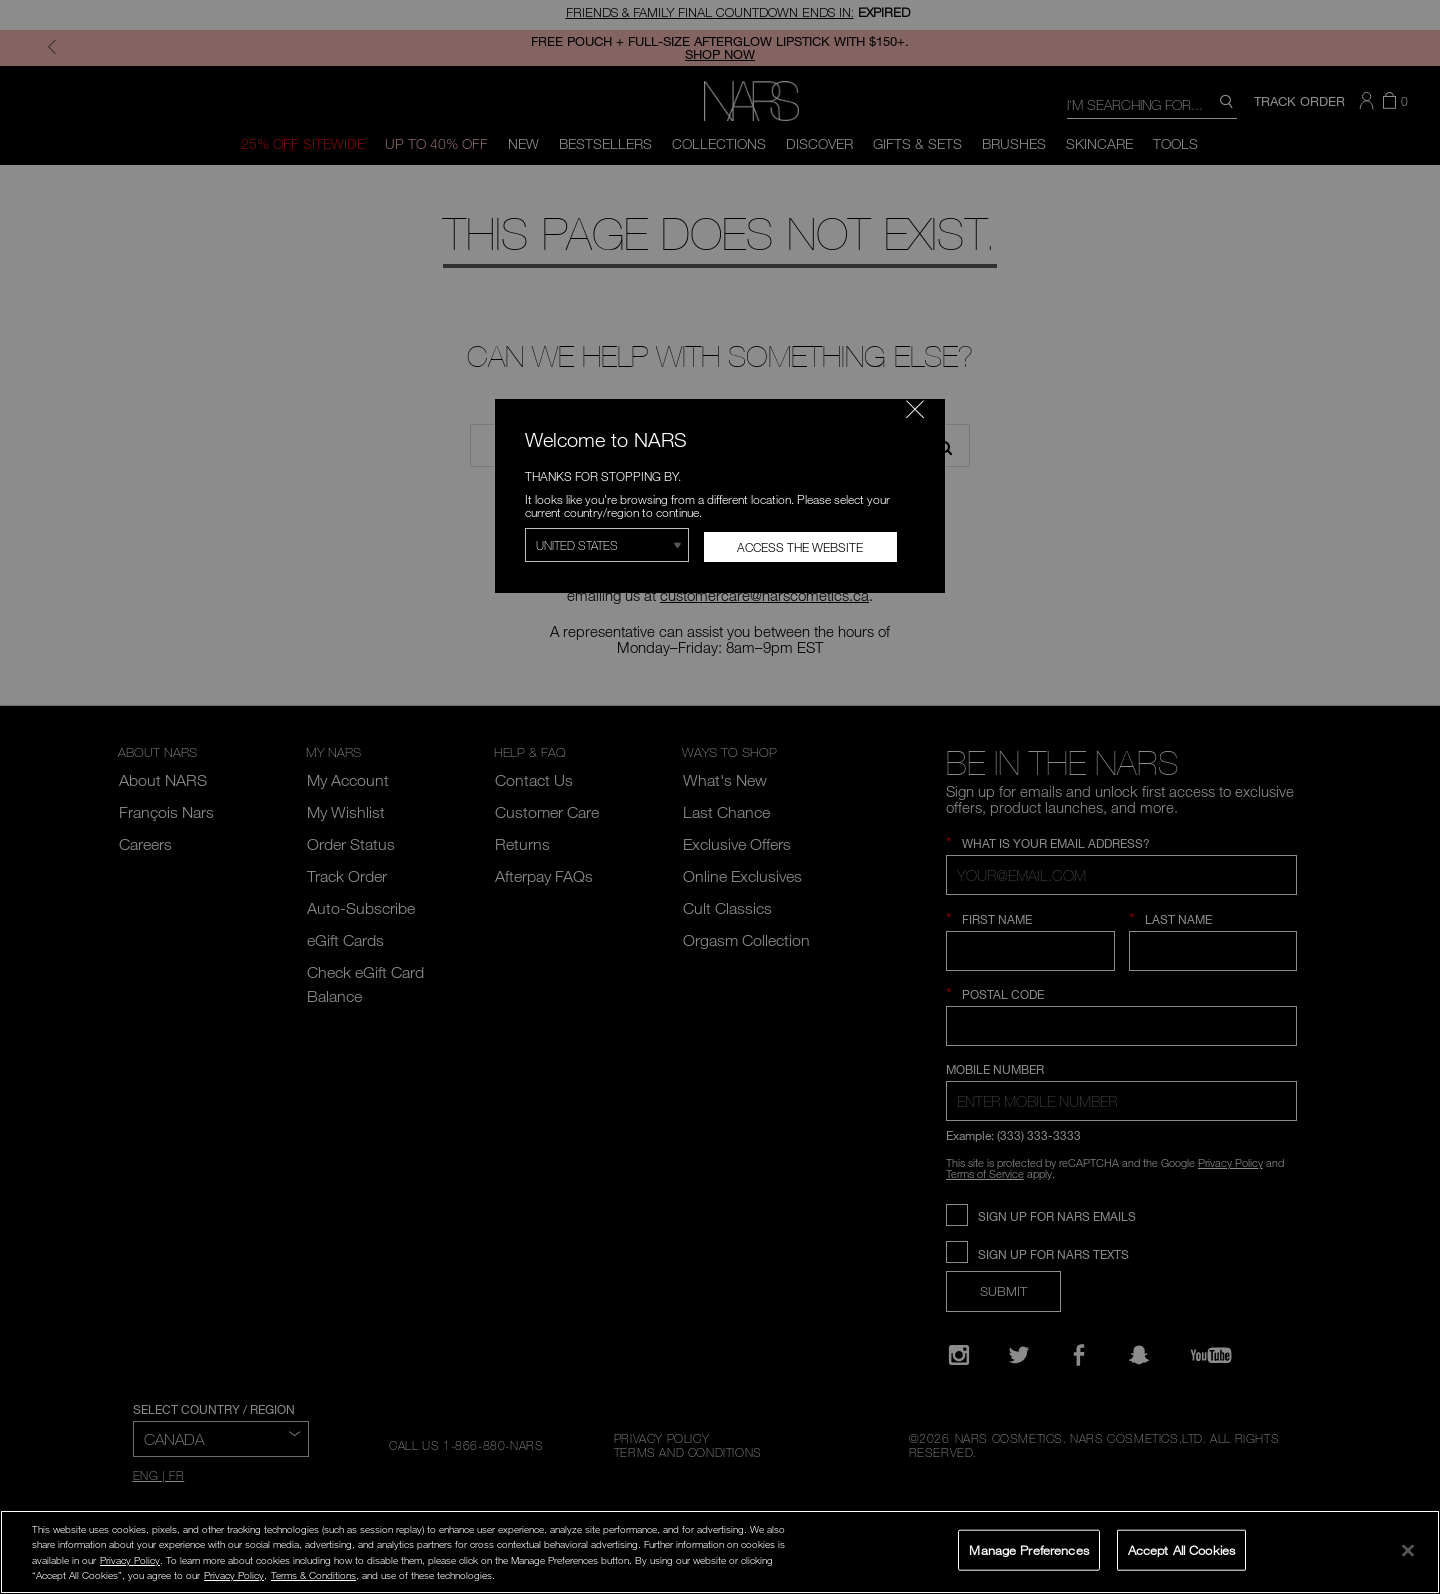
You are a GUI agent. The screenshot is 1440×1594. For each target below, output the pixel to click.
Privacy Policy (130, 1560)
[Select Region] (607, 545)
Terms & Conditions (313, 1575)
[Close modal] (915, 409)
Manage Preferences (1028, 1549)
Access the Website (800, 547)
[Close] (1408, 1550)
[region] (720, 1552)
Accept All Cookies (1181, 1549)
